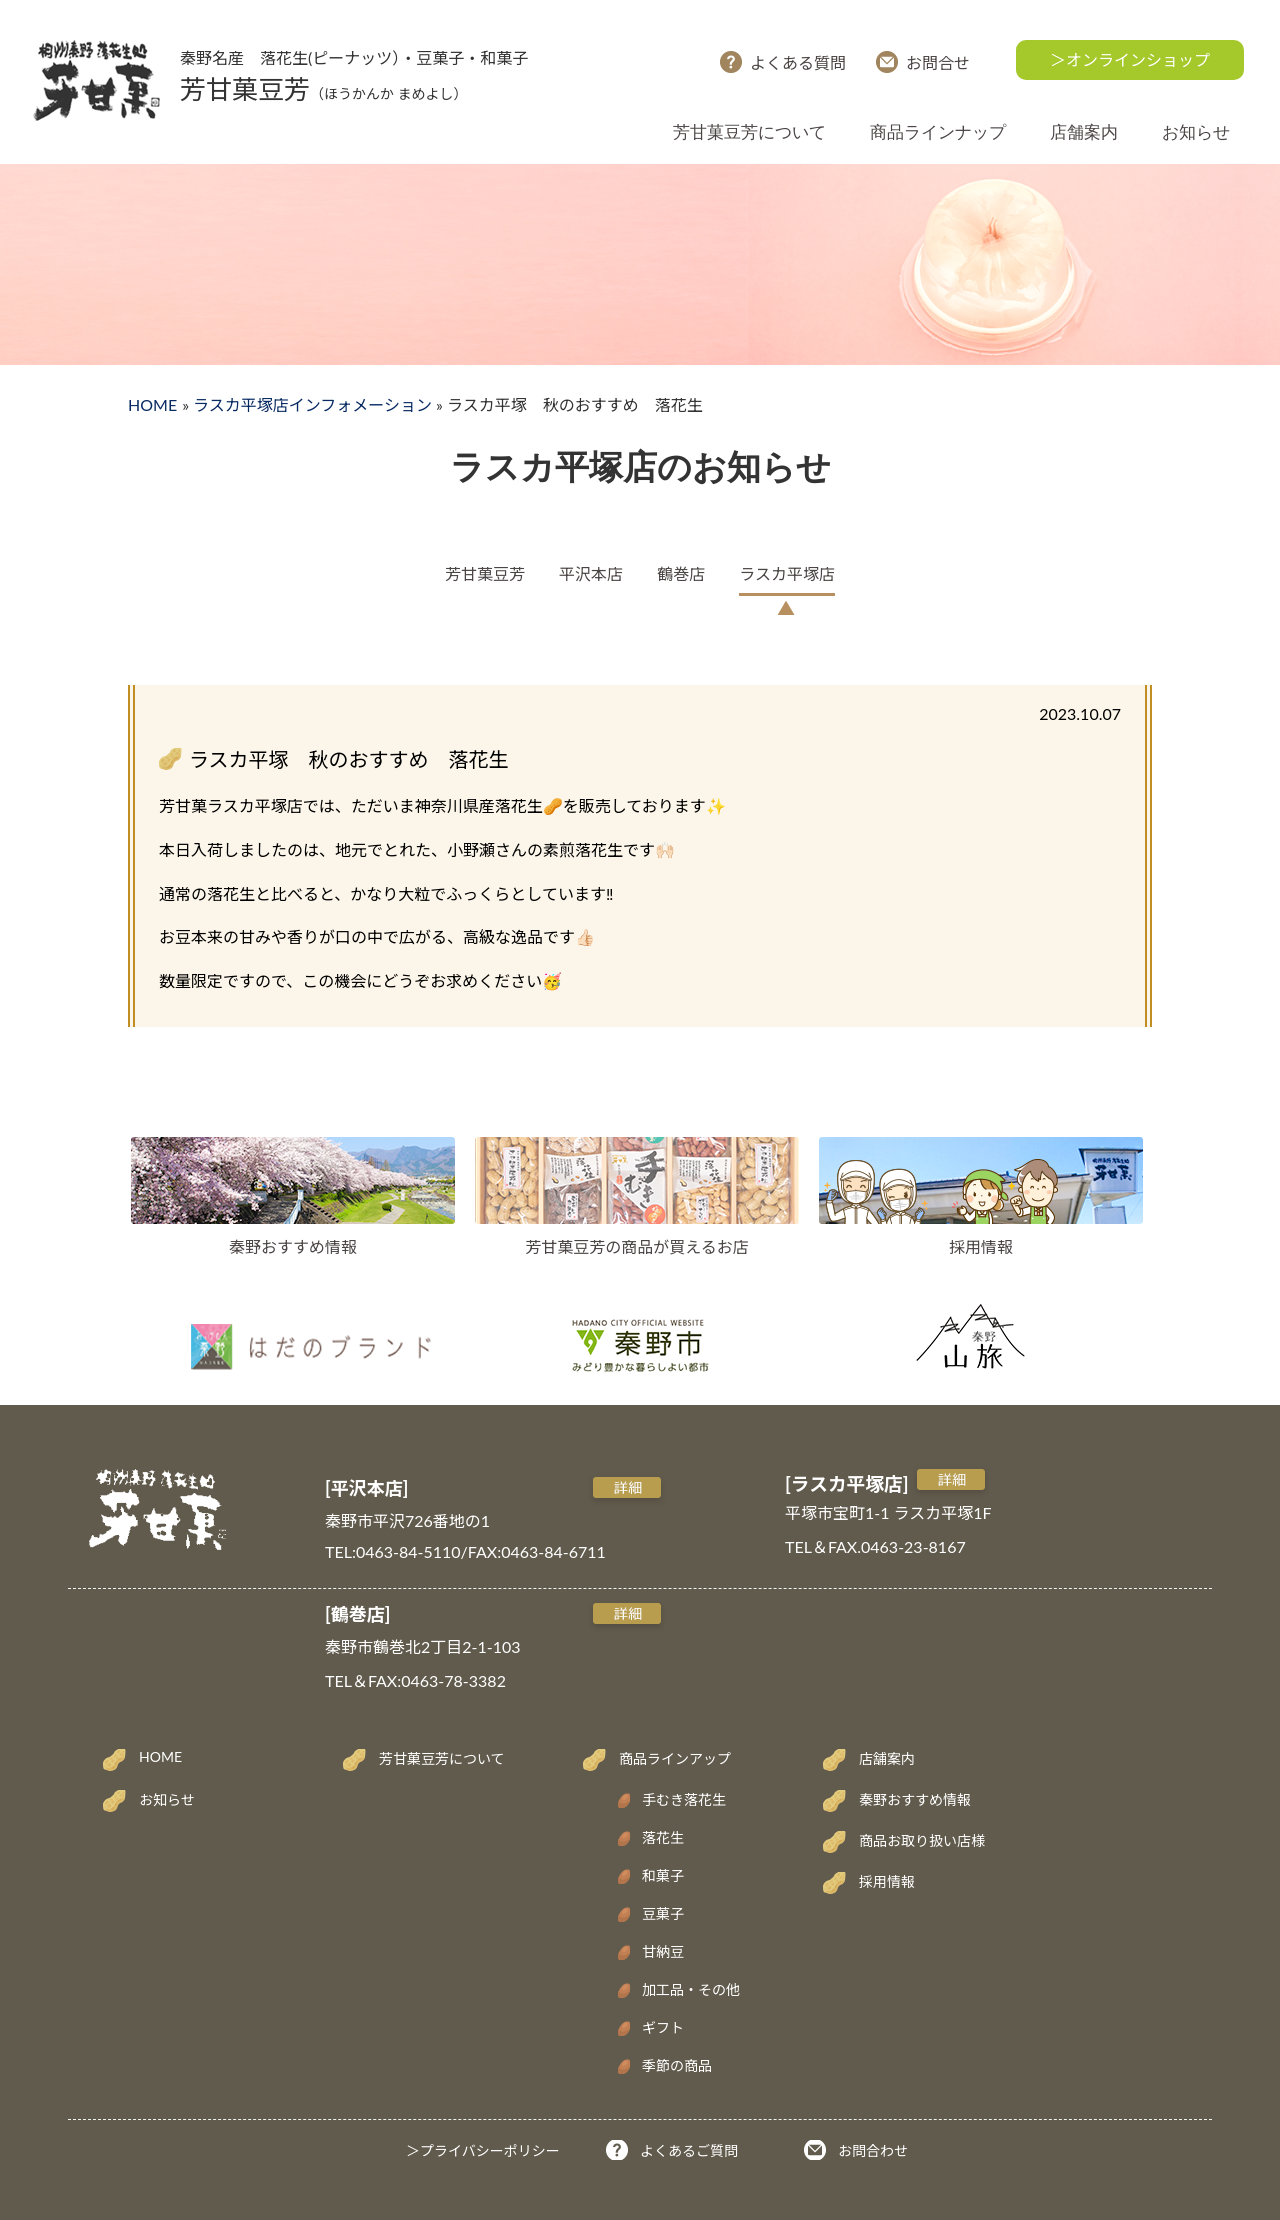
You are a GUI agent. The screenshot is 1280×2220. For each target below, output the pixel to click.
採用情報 (981, 1246)
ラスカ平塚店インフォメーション (312, 404)
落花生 (663, 1837)
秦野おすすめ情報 (293, 1246)
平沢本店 (591, 573)
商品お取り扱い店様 (922, 1840)
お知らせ (1196, 132)
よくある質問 (798, 62)
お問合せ (938, 62)
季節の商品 (677, 2065)
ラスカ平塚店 (787, 573)
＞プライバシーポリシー (483, 2150)
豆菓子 (663, 1913)
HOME (152, 404)
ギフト (663, 2027)
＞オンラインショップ (1130, 59)
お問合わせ (873, 2150)
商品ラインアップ (675, 1758)
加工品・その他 (691, 1989)
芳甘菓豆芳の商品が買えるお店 (637, 1246)
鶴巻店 (681, 573)
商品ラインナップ (938, 132)
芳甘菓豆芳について (749, 132)
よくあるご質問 (689, 2150)
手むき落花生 (684, 1799)
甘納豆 (663, 1951)
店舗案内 (1084, 132)
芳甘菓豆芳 (485, 573)
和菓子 (663, 1875)
